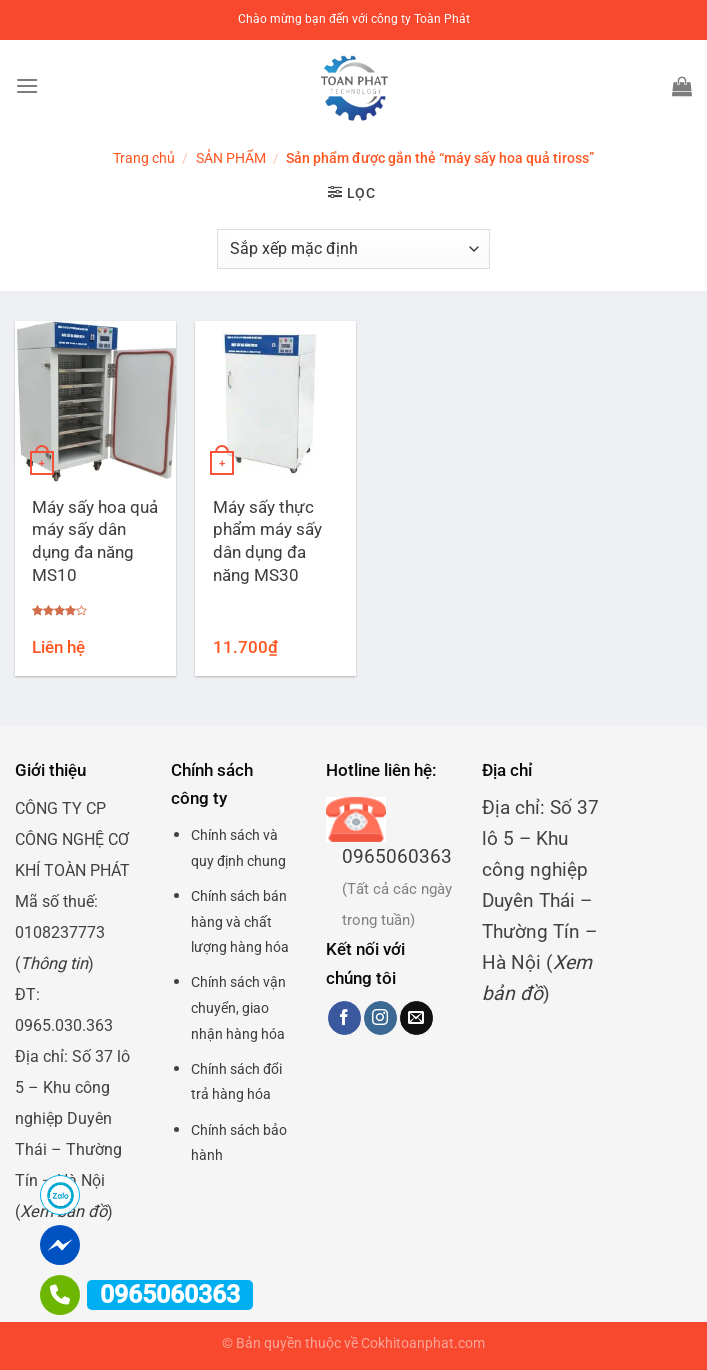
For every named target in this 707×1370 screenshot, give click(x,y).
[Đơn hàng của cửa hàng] (353, 249)
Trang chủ (144, 158)
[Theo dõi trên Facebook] (344, 1018)
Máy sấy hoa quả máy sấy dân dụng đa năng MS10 (95, 541)
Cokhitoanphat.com (423, 1343)
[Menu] (27, 85)
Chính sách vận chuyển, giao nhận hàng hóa (238, 1007)
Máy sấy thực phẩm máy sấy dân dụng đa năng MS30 (267, 541)
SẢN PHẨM (231, 158)
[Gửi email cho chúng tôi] (416, 1018)
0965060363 (397, 856)
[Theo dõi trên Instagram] (380, 1018)
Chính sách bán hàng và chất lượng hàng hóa (240, 921)
